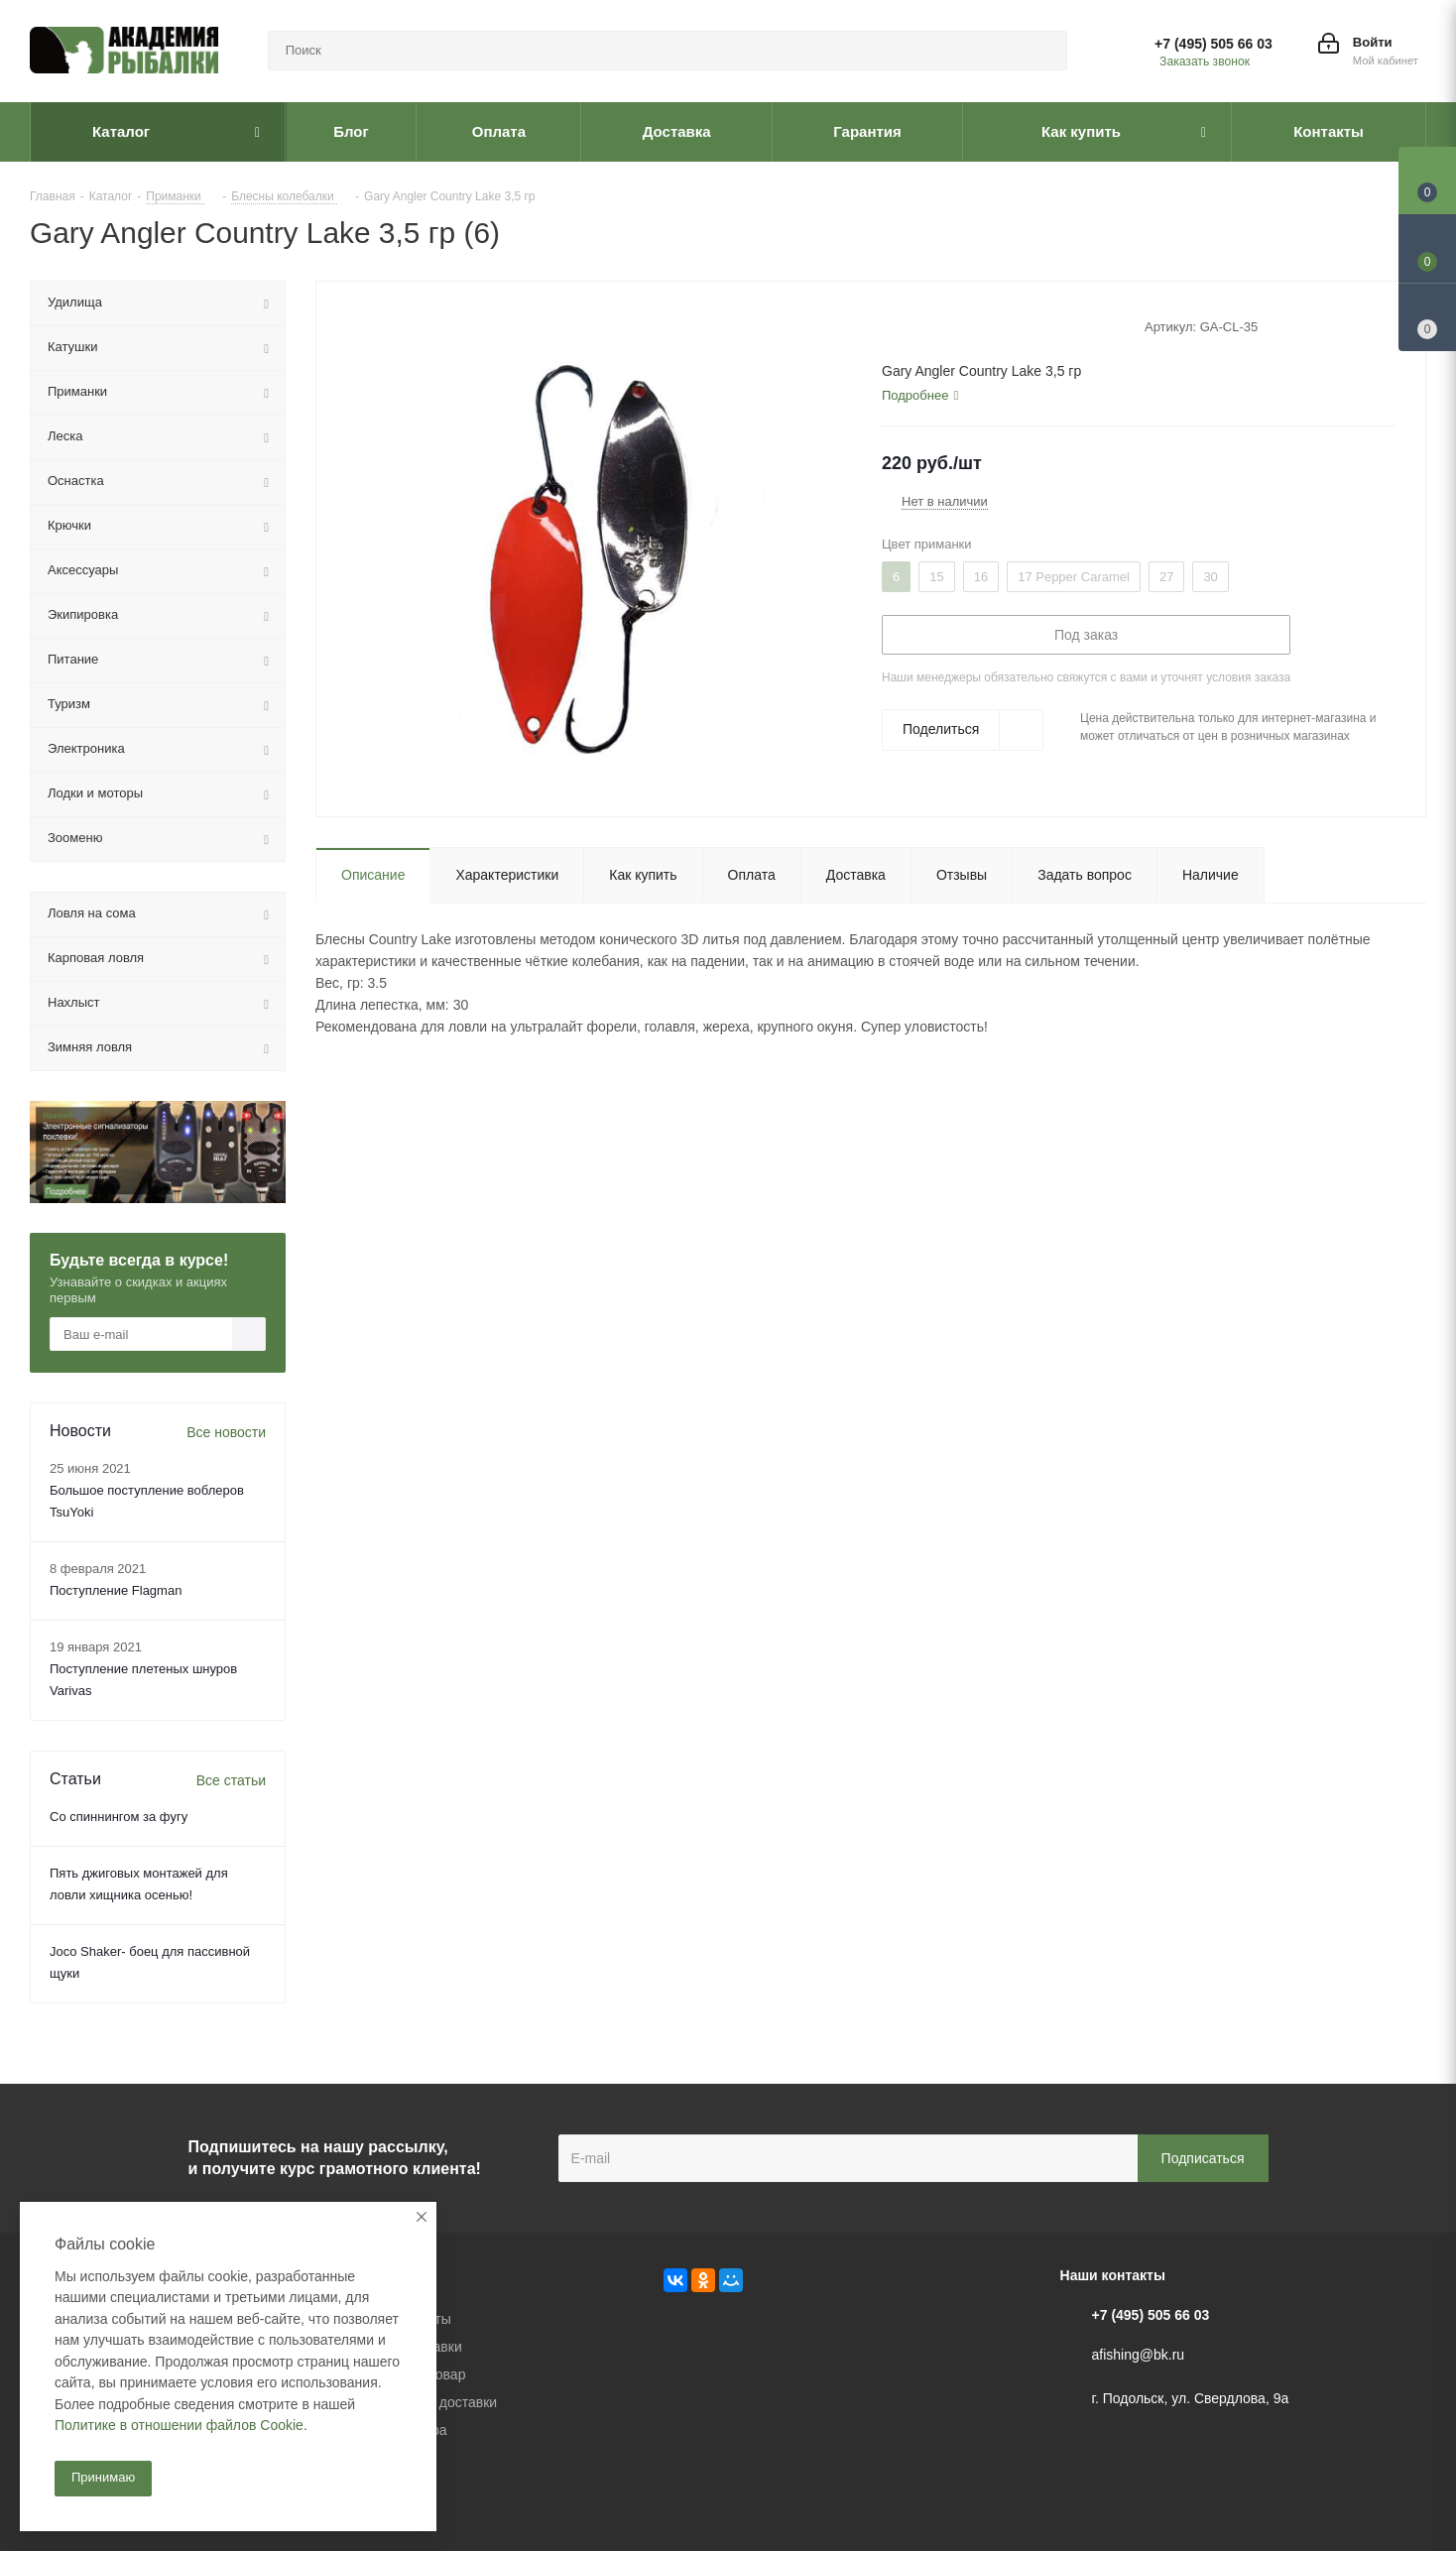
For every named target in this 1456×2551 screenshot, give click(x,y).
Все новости (226, 1432)
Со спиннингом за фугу (118, 1816)
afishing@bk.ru (1138, 2355)
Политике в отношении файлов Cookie (179, 2425)
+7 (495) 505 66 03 (1213, 44)
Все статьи (231, 1780)
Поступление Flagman (116, 1590)
